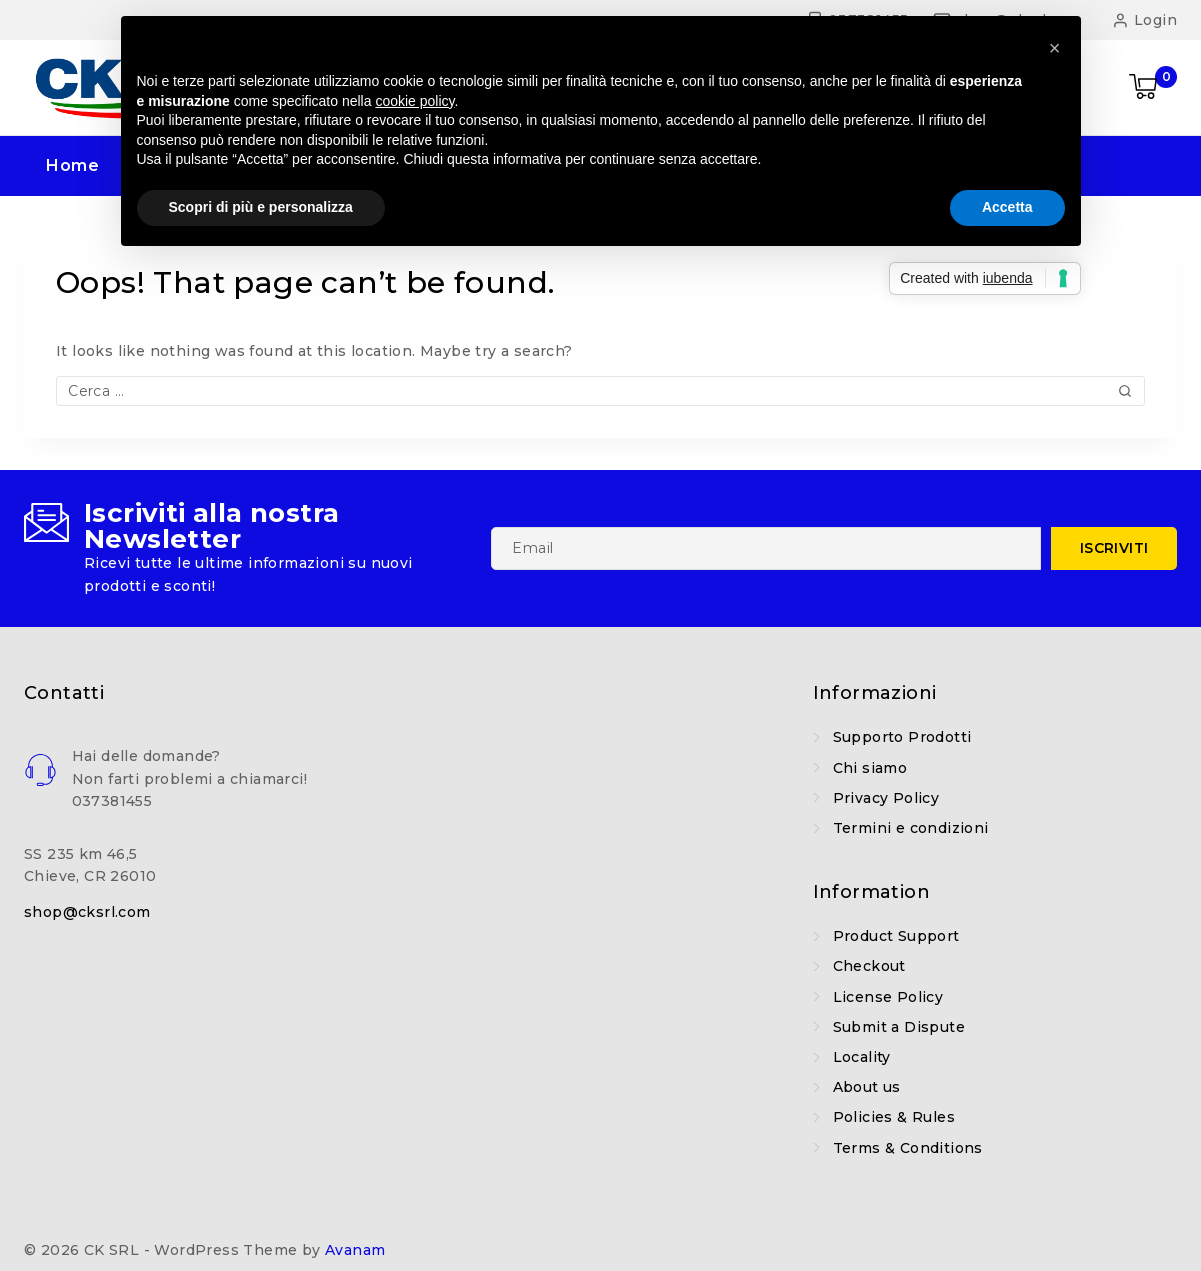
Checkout (869, 966)
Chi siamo (870, 768)
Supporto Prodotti (902, 737)
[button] (1055, 48)
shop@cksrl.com (87, 912)
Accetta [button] (1007, 207)
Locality (862, 1057)
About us (867, 1087)
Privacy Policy (886, 798)
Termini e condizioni (911, 828)
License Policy (888, 997)
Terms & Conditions (908, 1148)
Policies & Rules (894, 1117)
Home (72, 165)
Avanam (355, 1250)
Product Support (896, 936)
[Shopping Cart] (1153, 88)
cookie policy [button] (414, 101)
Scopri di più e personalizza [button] (261, 207)
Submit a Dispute (899, 1027)
